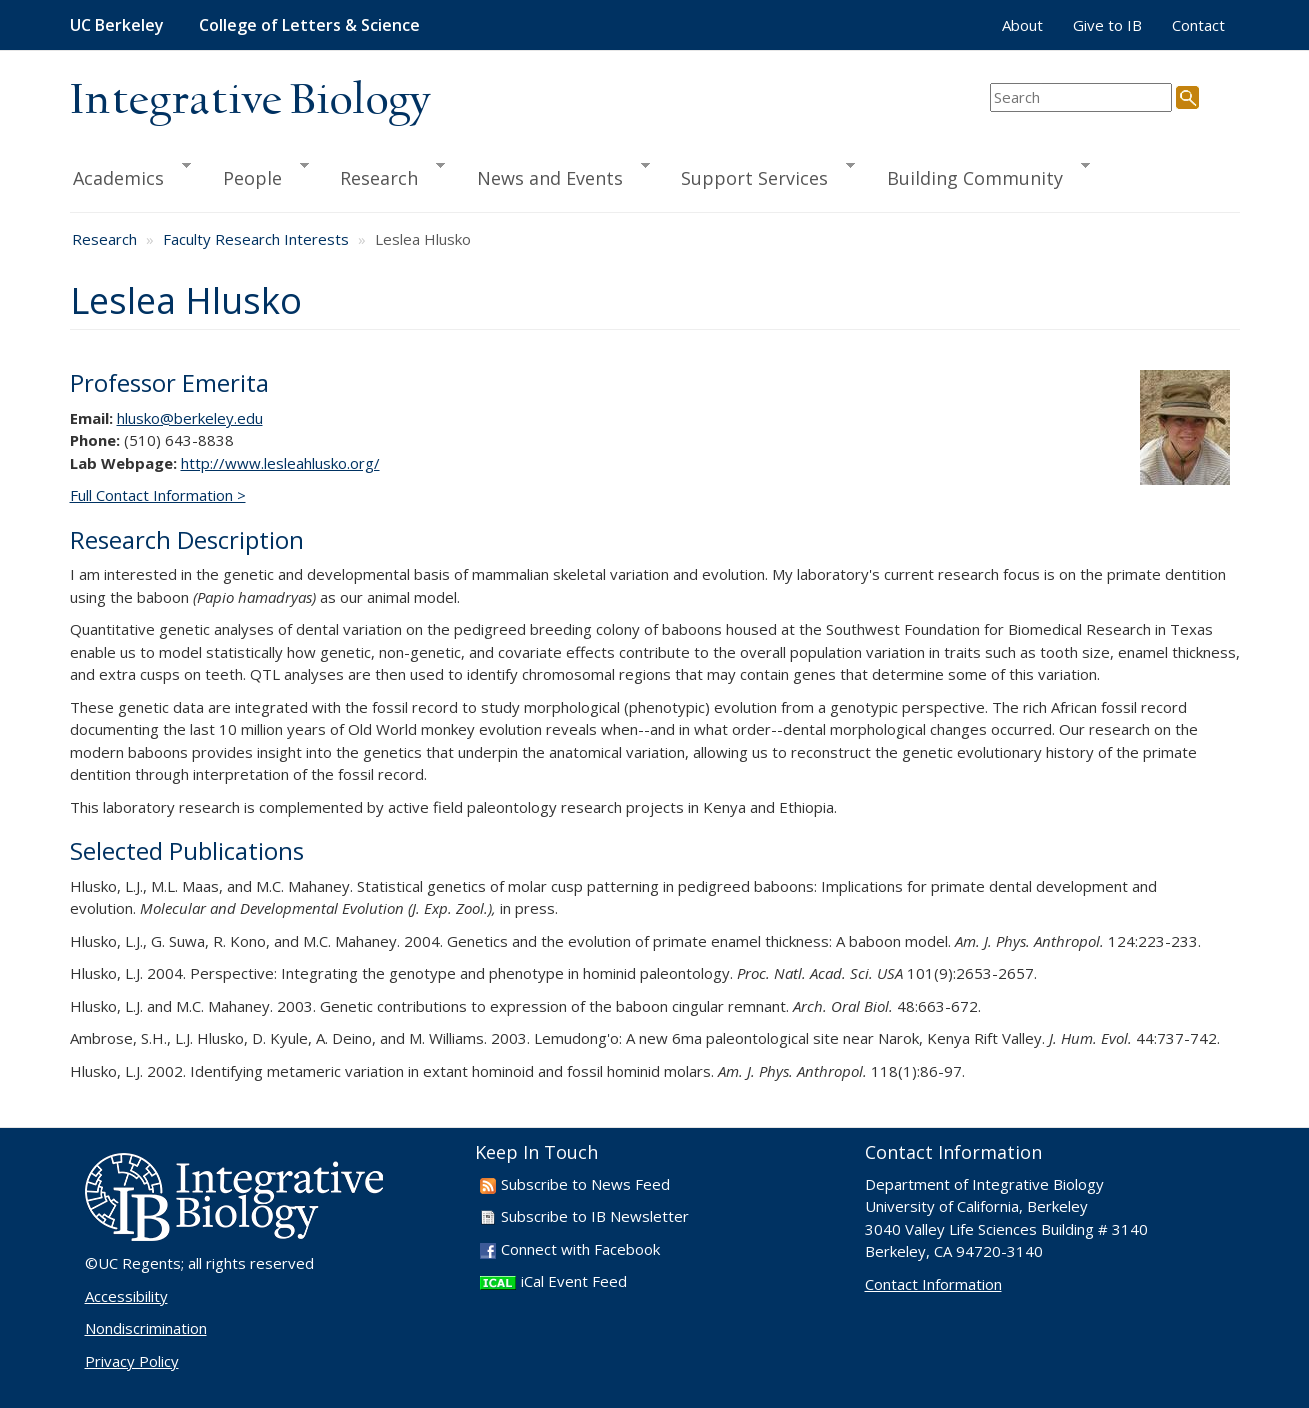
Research (383, 175)
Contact (1198, 25)
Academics (131, 175)
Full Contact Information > (158, 495)
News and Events (554, 175)
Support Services (759, 175)
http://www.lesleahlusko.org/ (280, 463)
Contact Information (933, 1284)
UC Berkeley (117, 25)
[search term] (1081, 97)
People (257, 175)
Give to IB (1107, 25)
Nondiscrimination (146, 1328)
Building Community (979, 175)
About (1022, 25)
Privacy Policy (132, 1361)
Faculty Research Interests (256, 239)
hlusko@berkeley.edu (190, 418)
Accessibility (126, 1296)
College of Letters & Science (309, 25)
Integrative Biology (250, 101)
